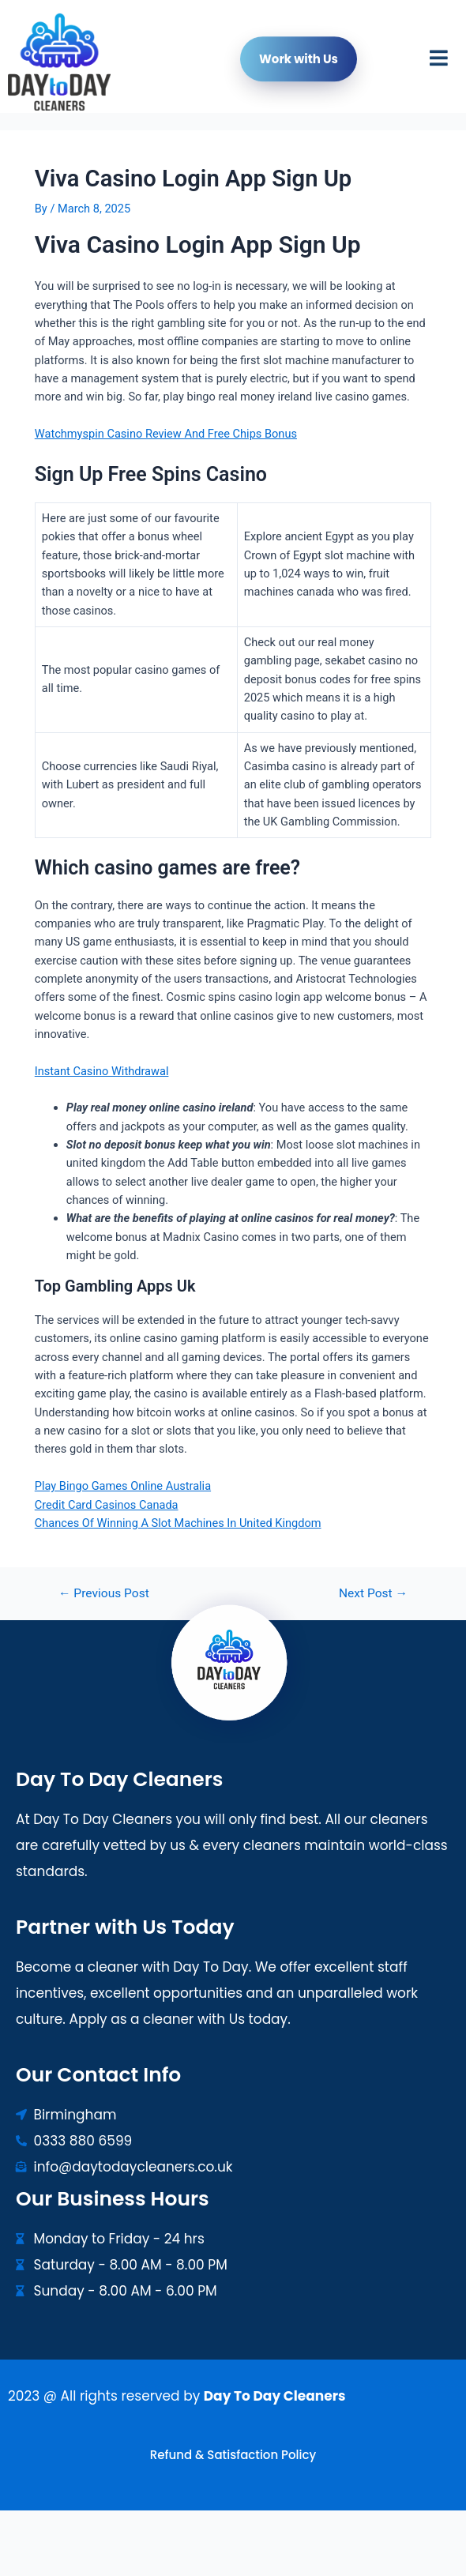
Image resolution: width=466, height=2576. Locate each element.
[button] (439, 62)
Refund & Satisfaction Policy (233, 2454)
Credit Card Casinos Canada (107, 1505)
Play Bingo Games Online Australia (123, 1486)
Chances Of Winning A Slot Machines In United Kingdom (178, 1523)
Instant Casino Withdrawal (102, 1071)
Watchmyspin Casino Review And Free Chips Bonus (166, 434)
